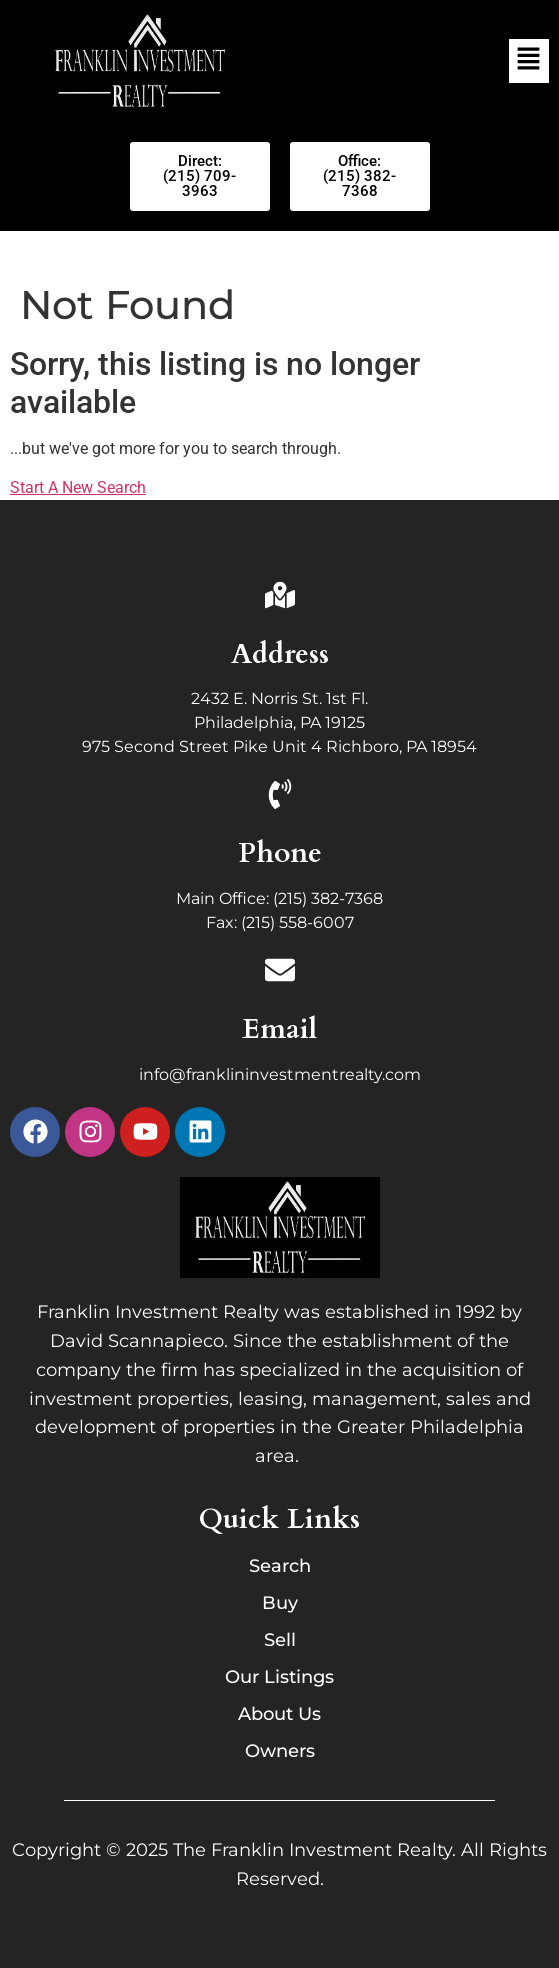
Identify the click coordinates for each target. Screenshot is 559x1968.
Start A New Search (78, 487)
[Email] (280, 972)
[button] (529, 61)
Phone (280, 853)
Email (279, 1029)
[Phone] (280, 796)
